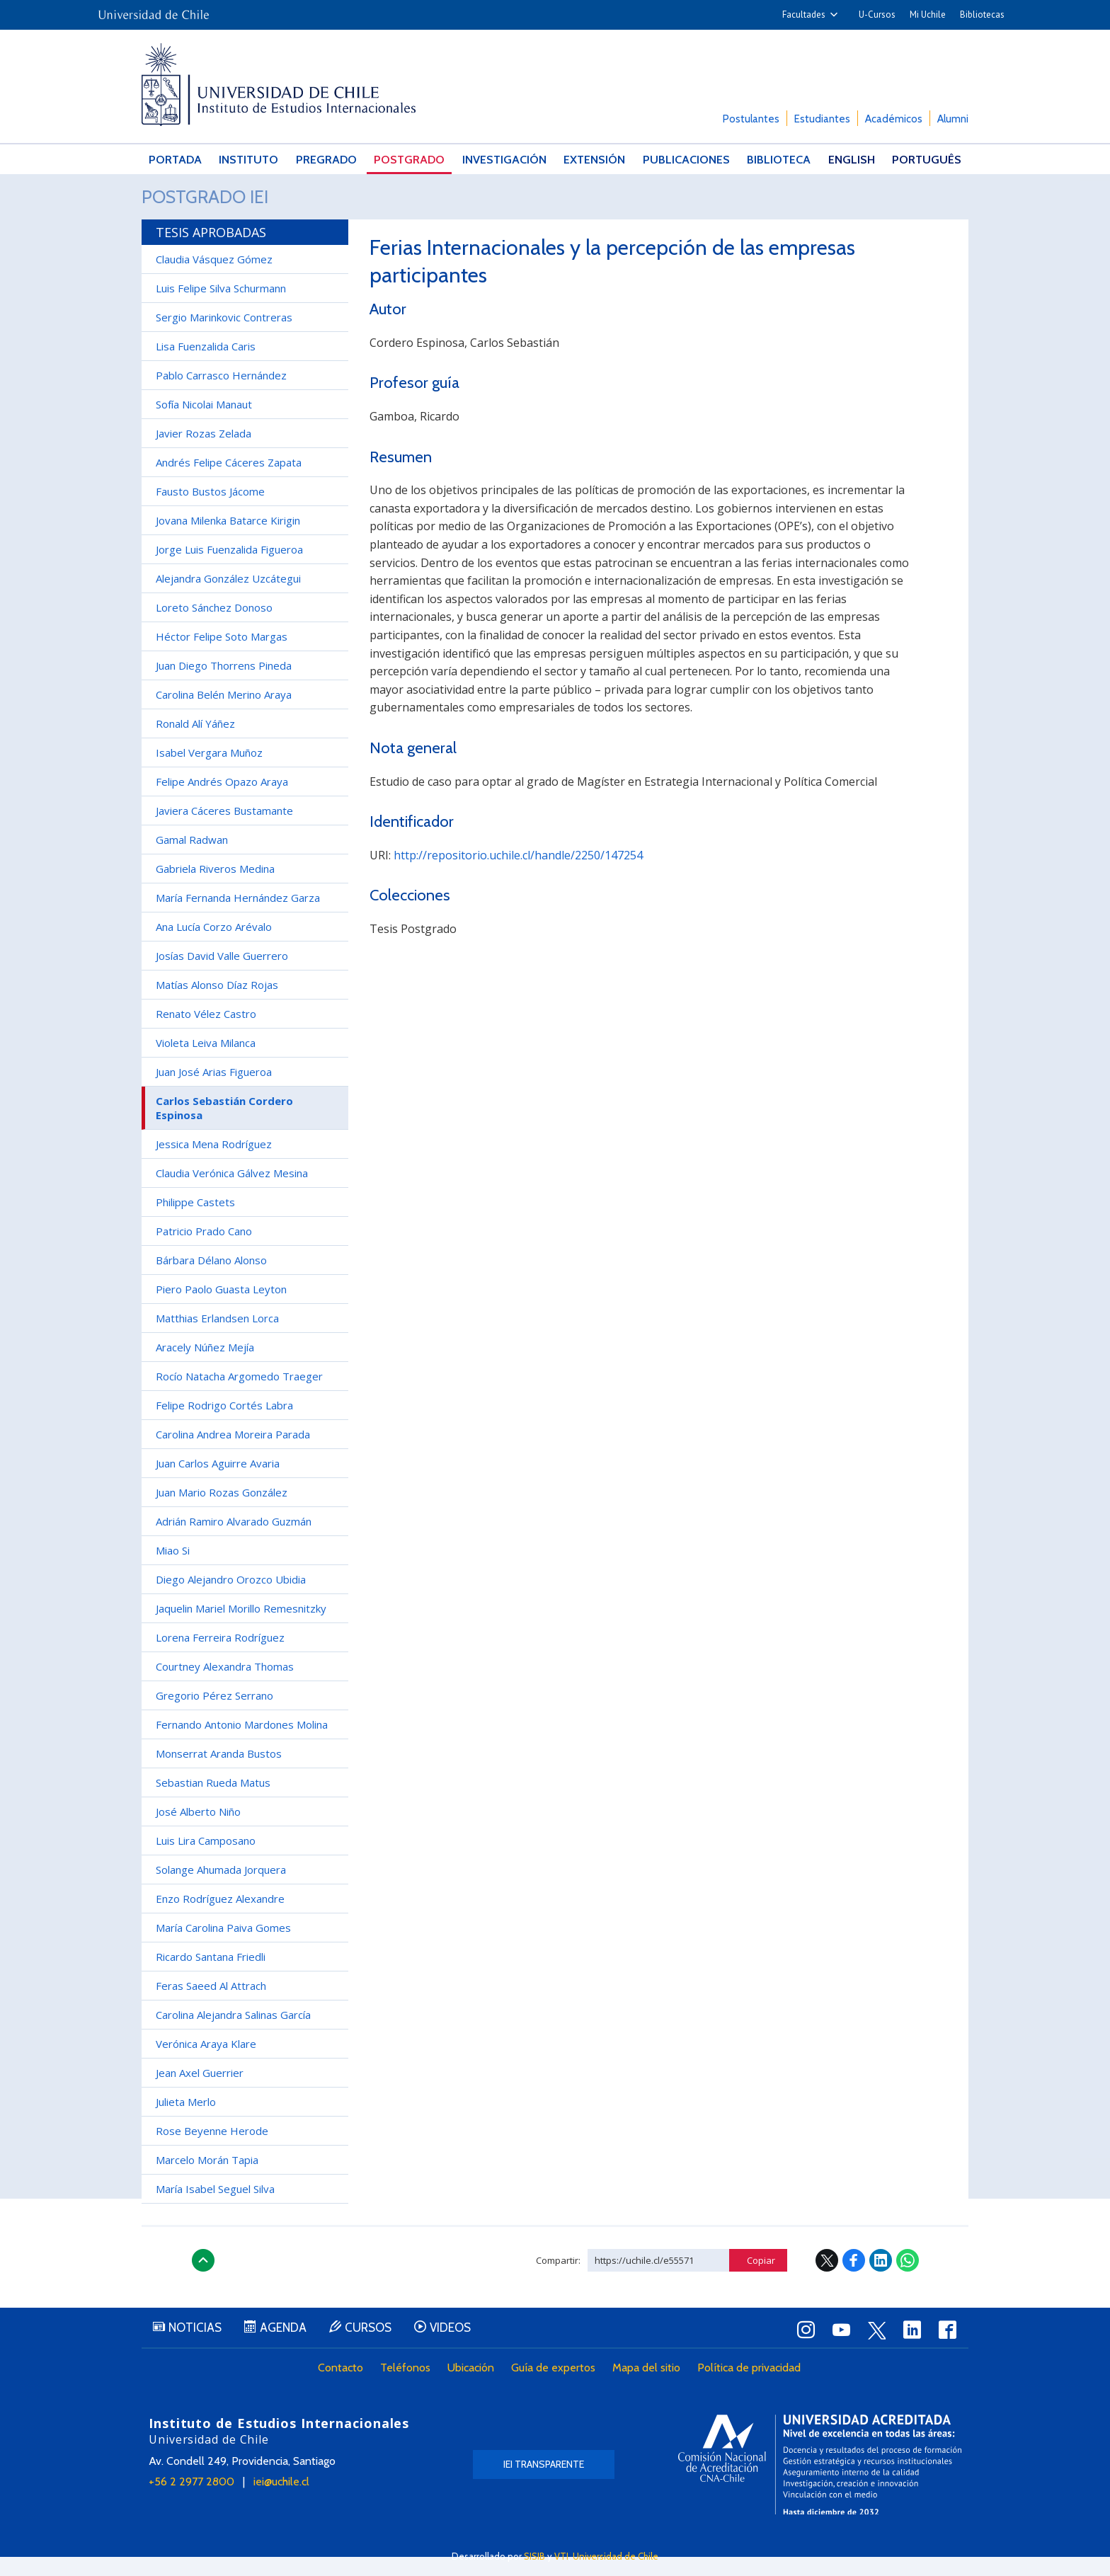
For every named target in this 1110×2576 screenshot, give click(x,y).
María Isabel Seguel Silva (215, 2208)
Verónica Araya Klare (206, 2063)
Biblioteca (781, 159)
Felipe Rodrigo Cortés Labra (224, 1424)
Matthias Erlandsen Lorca (217, 1337)
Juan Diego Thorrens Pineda (224, 684)
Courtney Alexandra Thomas (225, 1685)
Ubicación (473, 2388)
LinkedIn (880, 2279)
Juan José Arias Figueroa (214, 1091)
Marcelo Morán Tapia (207, 2179)
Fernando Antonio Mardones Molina (242, 1743)
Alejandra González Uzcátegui (228, 597)
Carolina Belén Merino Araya (224, 713)
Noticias (197, 2348)
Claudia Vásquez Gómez (214, 278)
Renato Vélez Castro (206, 1033)
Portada (175, 159)
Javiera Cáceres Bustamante (224, 830)
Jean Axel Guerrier (200, 2092)
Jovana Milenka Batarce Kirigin (228, 539)
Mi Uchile (928, 14)
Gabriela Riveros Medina (215, 888)
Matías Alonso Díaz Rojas (217, 1004)
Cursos (382, 2348)
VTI (561, 2556)
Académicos (893, 119)
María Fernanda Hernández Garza (238, 917)
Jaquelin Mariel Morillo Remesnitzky (241, 1627)
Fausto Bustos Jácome (210, 510)
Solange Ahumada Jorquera (221, 1889)
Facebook (854, 2279)
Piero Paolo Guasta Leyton (221, 1308)
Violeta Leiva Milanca (206, 1062)
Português (928, 159)
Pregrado (327, 159)
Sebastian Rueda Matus (213, 1801)
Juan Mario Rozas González (221, 1511)
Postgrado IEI (217, 206)
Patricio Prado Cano (204, 1250)
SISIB (534, 2556)
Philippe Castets (195, 1221)
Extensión (596, 159)
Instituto (249, 159)
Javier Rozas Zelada (203, 452)
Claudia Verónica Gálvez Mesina (232, 1192)
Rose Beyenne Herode (212, 2150)
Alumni (952, 119)
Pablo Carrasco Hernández (221, 394)
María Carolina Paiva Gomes (223, 1947)
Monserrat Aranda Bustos (219, 1772)
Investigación (505, 159)
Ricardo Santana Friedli (210, 1976)
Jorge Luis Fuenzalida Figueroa (229, 568)
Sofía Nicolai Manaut (204, 423)
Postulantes (751, 119)
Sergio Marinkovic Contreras (224, 336)
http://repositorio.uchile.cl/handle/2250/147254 (518, 873)
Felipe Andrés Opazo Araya (222, 801)
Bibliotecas (982, 14)
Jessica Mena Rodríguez (214, 1163)
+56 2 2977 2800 (191, 2500)
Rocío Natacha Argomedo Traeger (239, 1395)
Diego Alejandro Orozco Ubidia (231, 1598)
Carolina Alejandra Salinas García (233, 2034)
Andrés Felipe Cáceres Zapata (229, 481)
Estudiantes (822, 119)
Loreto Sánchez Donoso (214, 626)
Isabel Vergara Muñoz (209, 772)
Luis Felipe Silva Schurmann (221, 307)
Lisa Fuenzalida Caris (206, 365)
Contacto (343, 2388)
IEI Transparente (543, 2483)
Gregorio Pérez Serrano (214, 1714)
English (854, 159)
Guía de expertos (556, 2388)
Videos (470, 2348)
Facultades (803, 14)
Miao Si (173, 1569)
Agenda (291, 2348)
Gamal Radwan (192, 859)
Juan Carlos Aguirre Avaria (218, 1482)
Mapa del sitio (649, 2388)
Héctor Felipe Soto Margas (221, 655)
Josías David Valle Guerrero (222, 975)
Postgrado (410, 159)
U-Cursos (877, 14)
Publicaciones (688, 159)
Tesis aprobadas (211, 251)
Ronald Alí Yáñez (195, 742)
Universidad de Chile (615, 2556)
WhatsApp (907, 2279)
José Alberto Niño (198, 1831)
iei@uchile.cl (281, 2500)
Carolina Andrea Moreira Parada (233, 1453)
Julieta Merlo (186, 2121)
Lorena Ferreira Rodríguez (220, 1656)
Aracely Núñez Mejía (205, 1366)
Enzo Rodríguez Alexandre (220, 1918)
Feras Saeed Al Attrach (211, 2005)
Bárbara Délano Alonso (211, 1279)
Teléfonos (408, 2388)
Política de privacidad (751, 2388)
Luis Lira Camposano (206, 1860)
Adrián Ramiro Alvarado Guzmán (233, 1540)
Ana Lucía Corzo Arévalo (214, 946)
